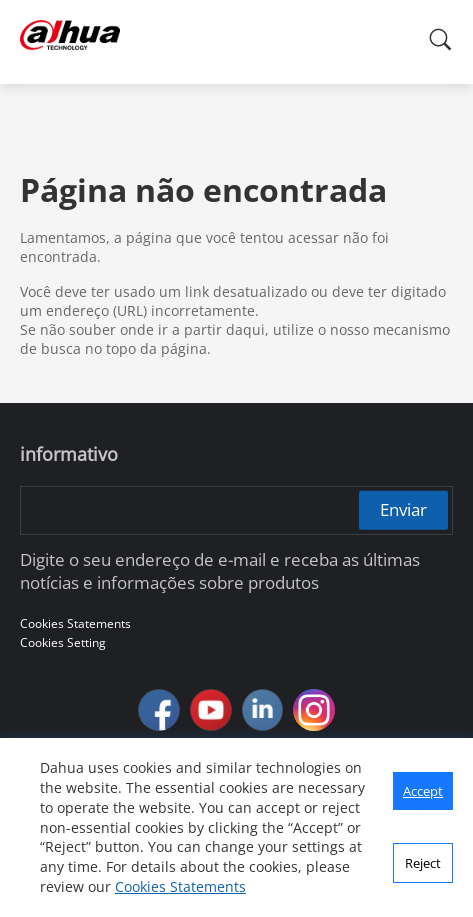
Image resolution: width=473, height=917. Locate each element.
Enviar (403, 509)
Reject (423, 863)
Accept (423, 791)
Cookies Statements (180, 886)
